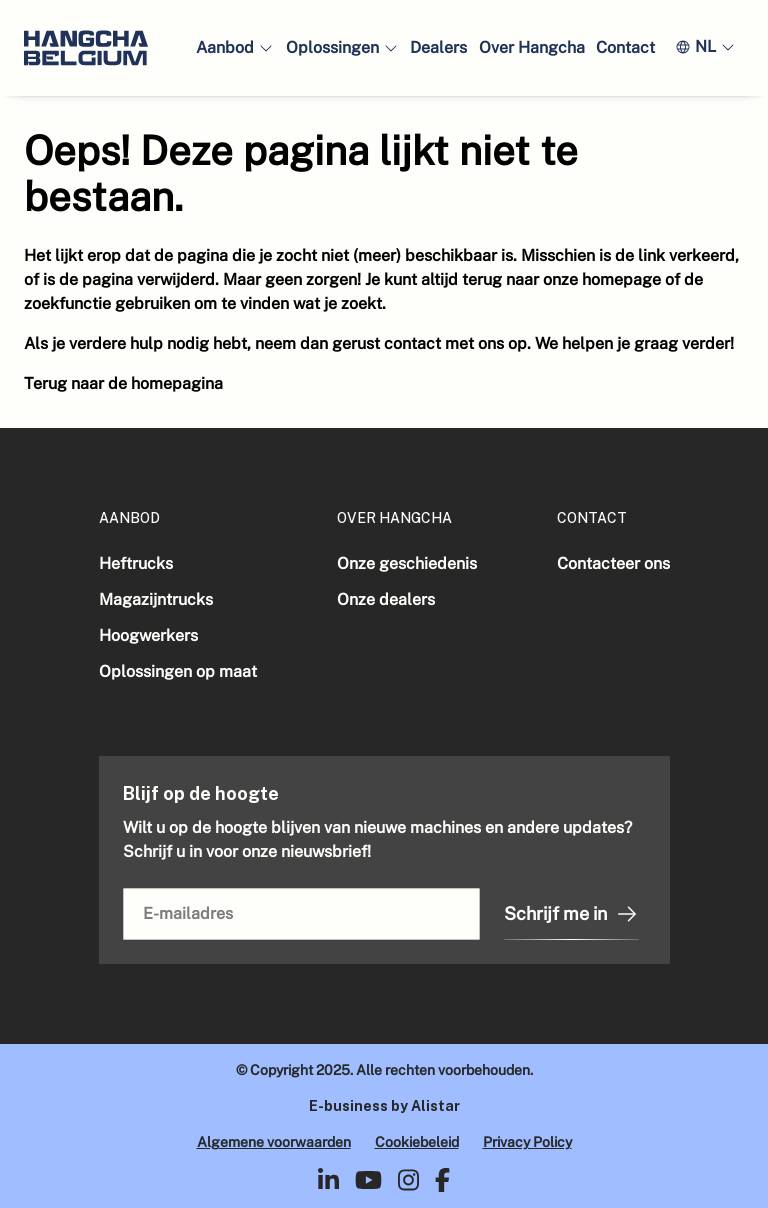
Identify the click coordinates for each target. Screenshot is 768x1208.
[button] (235, 48)
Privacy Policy (527, 1142)
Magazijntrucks (156, 599)
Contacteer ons (613, 563)
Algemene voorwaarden (274, 1142)
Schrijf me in (571, 914)
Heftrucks (136, 563)
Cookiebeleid (417, 1142)
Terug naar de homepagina (123, 383)
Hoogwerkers (148, 635)
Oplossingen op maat (178, 671)
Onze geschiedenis (407, 563)
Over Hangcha (532, 47)
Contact (625, 47)
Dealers (438, 47)
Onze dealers (386, 599)
